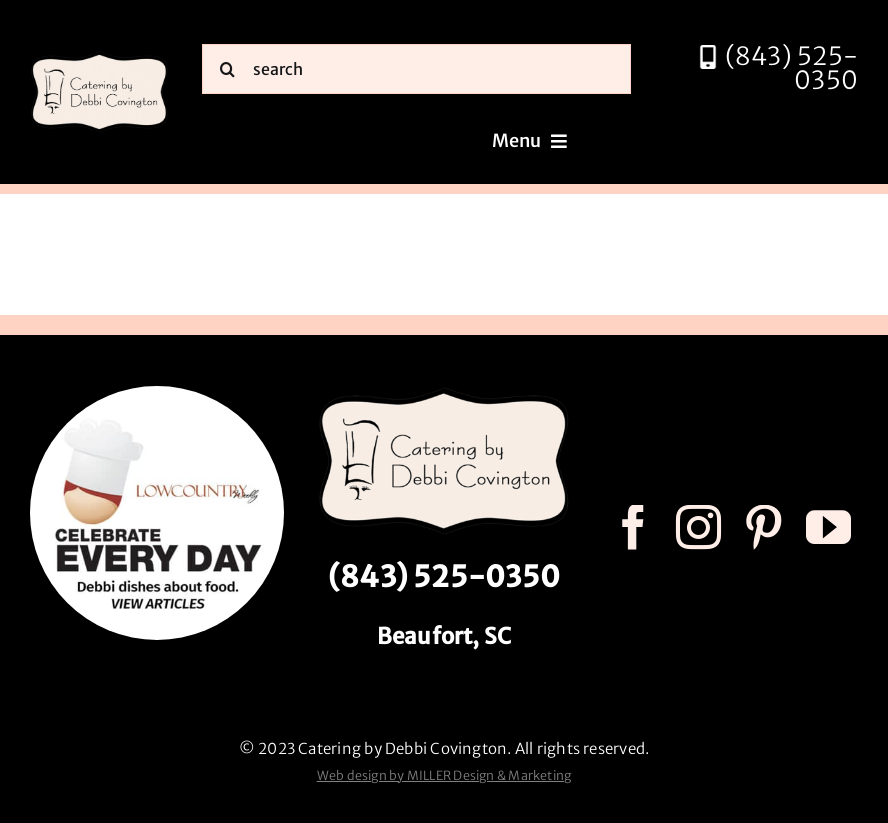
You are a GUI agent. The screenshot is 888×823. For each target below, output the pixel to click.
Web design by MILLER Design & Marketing (444, 775)
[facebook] (633, 527)
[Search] (227, 69)
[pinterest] (763, 527)
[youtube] (828, 527)
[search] (416, 69)
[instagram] (698, 527)
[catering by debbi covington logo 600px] (99, 57)
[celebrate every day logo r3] (157, 393)
